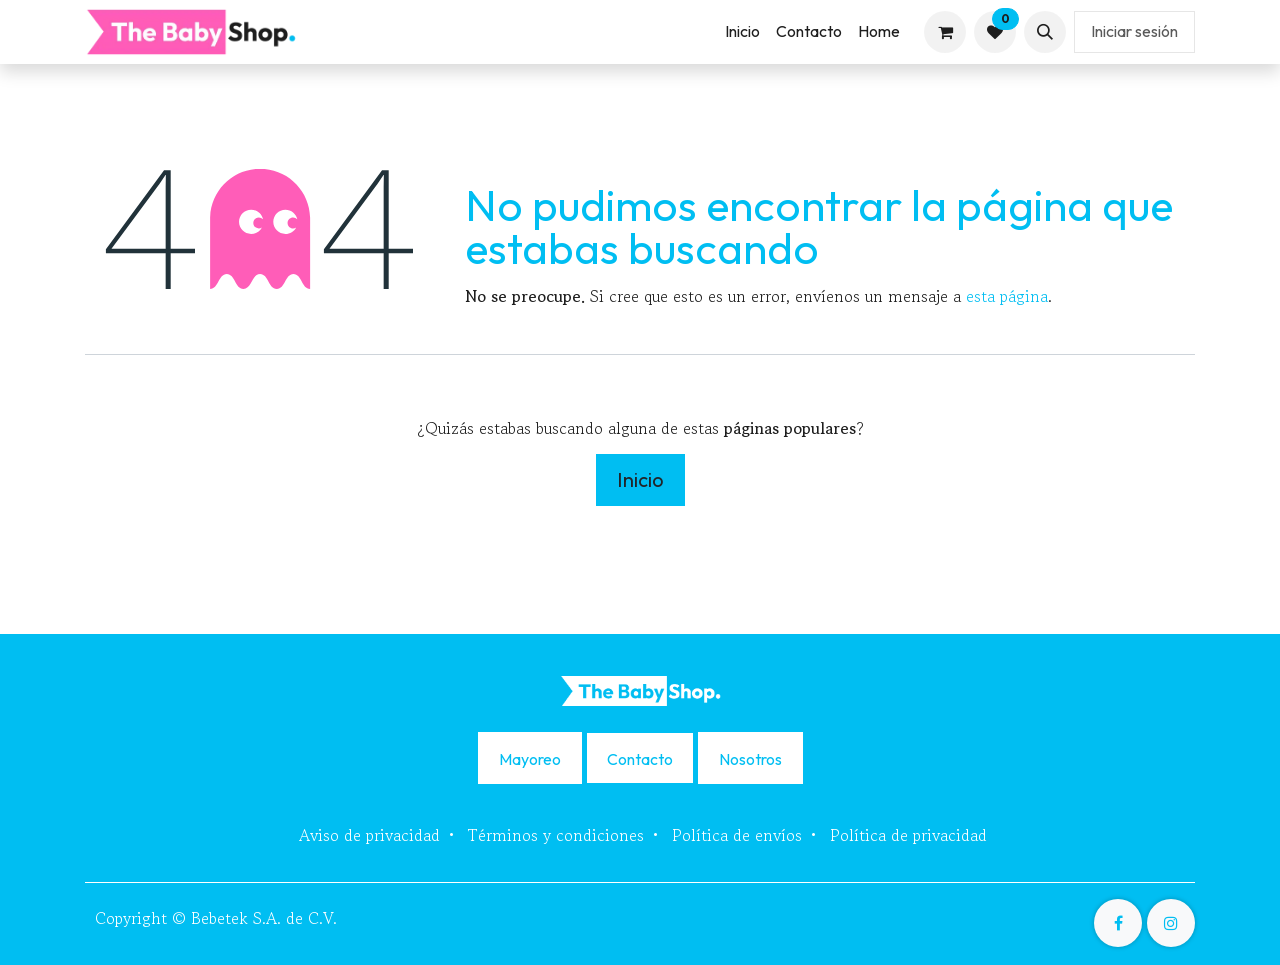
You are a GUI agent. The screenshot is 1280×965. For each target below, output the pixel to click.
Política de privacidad (908, 835)
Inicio (640, 479)
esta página (1007, 296)
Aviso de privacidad (369, 835)
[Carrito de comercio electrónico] (945, 32)
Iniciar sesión (1134, 31)
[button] (1045, 32)
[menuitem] (742, 31)
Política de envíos (737, 835)
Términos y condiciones (556, 835)
